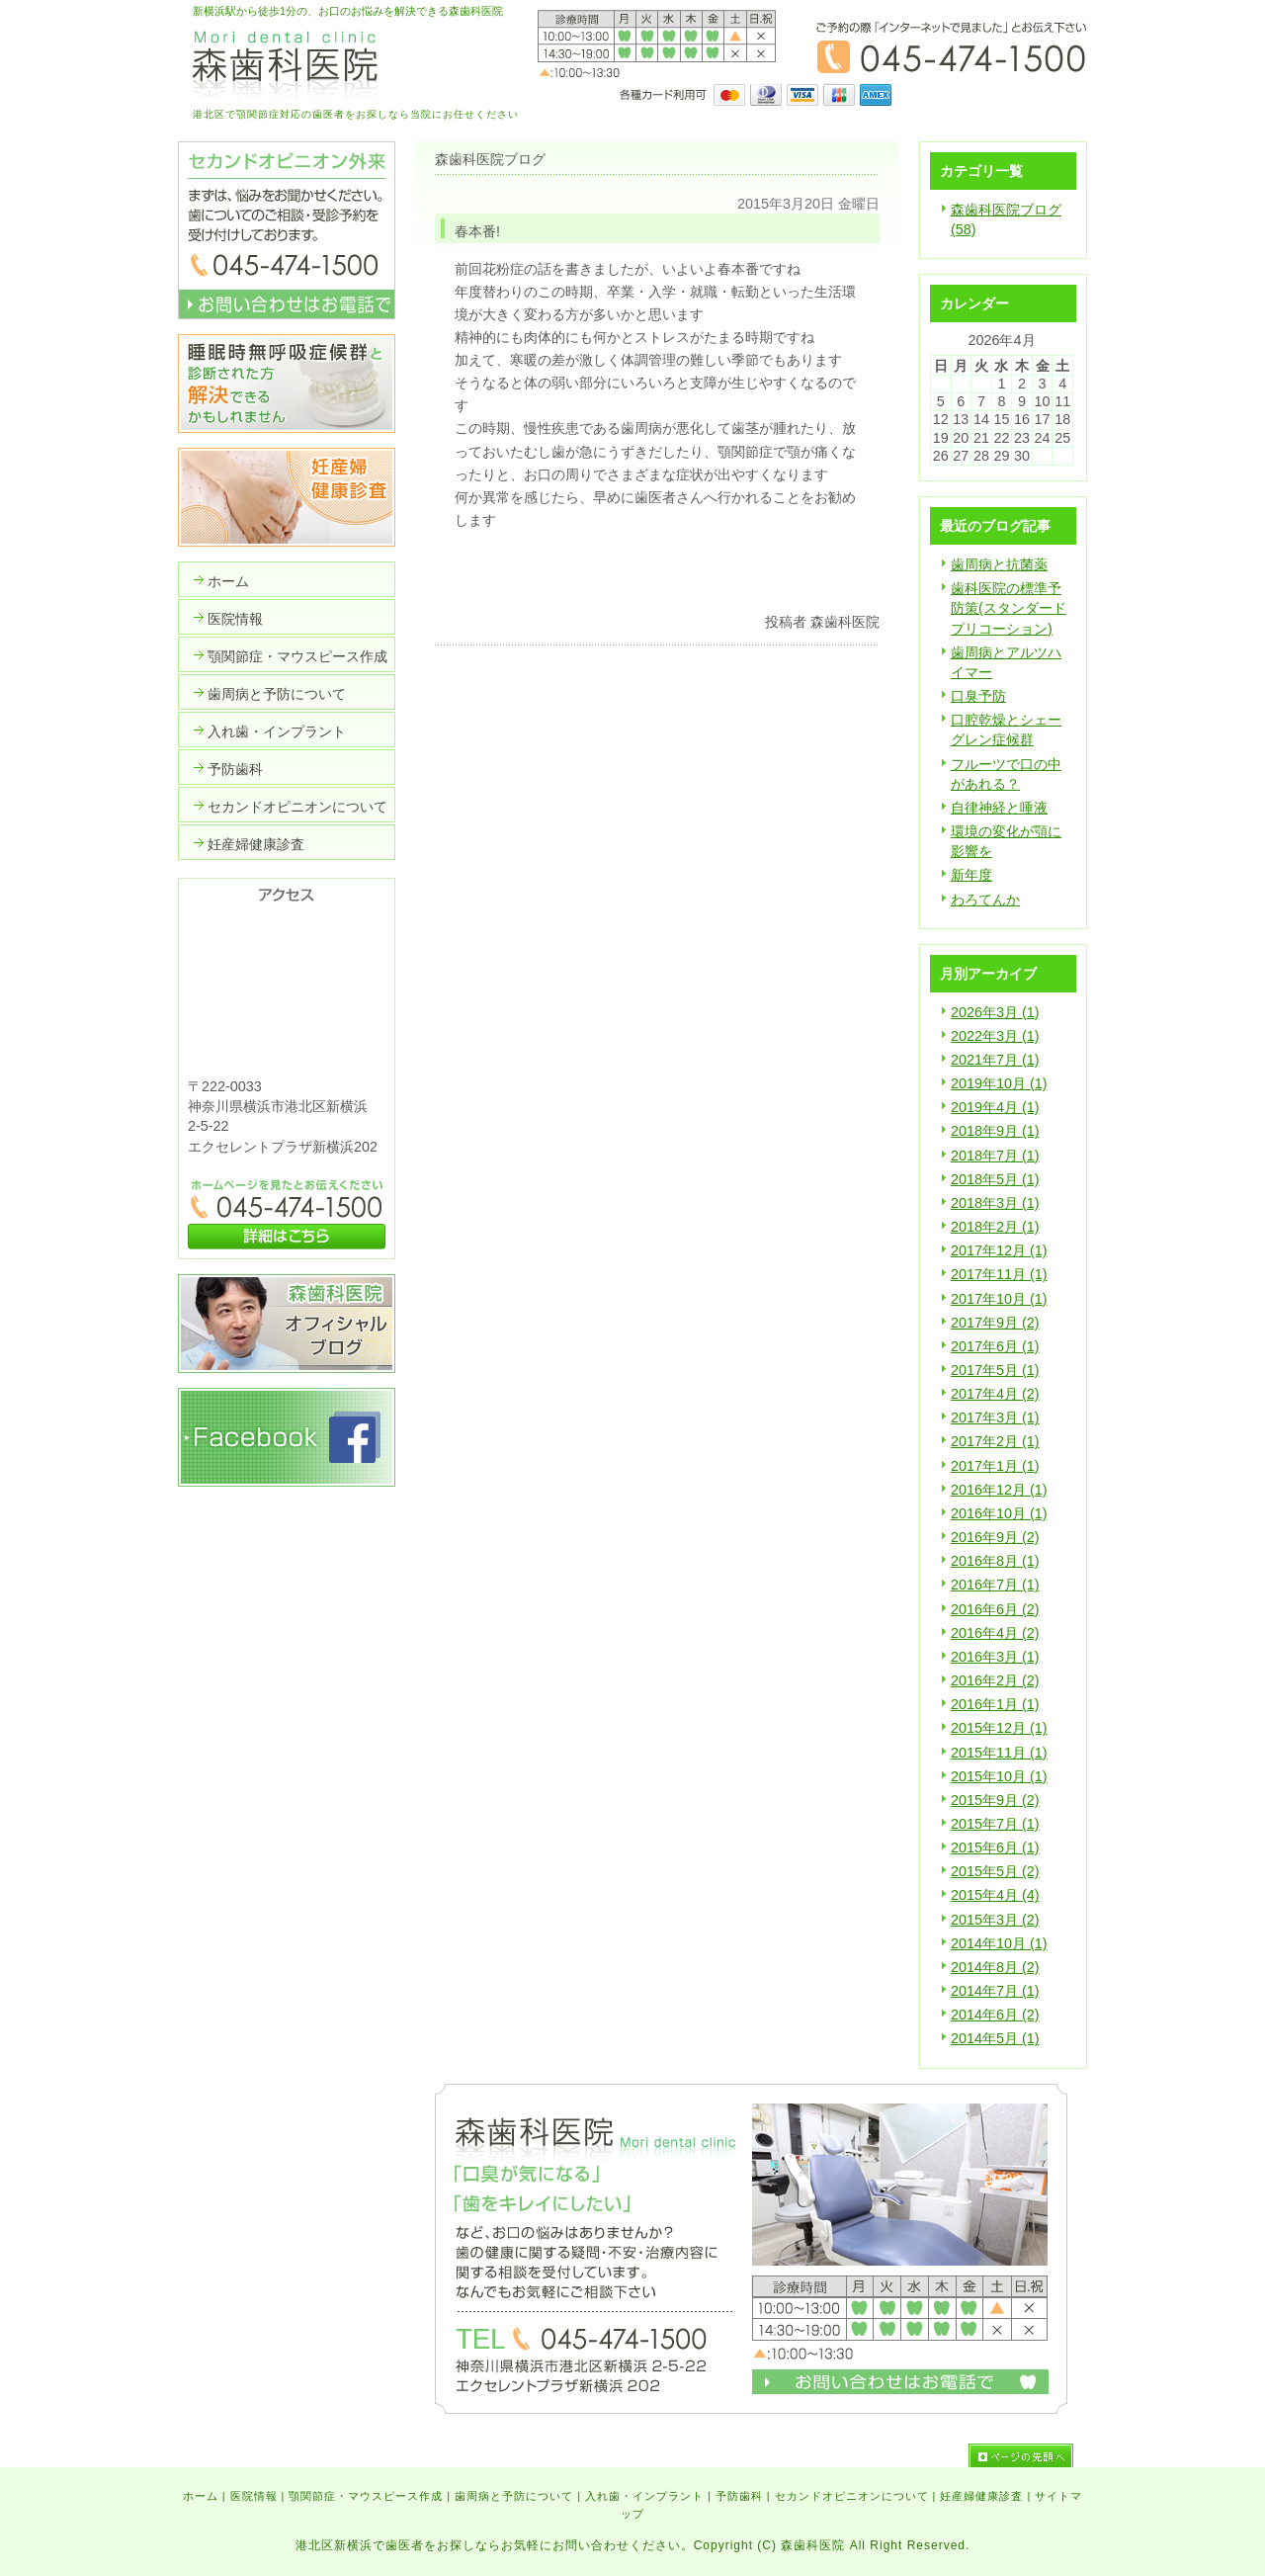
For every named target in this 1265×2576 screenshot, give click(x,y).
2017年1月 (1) (995, 1466)
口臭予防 (978, 696)
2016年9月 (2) (995, 1537)
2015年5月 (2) (995, 1871)
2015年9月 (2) (995, 1800)
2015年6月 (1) (995, 1847)
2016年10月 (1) (999, 1513)
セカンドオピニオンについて (852, 2496)
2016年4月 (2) (995, 1633)
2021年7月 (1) (995, 1060)
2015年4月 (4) (995, 1895)
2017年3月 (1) (995, 1417)
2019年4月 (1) (995, 1107)
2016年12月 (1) (999, 1490)
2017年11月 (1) (999, 1274)
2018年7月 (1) (995, 1155)
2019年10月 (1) (999, 1083)
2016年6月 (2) (995, 1609)
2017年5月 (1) (995, 1370)
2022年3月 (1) (995, 1036)
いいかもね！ (818, 582)
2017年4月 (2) (995, 1394)
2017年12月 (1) (999, 1250)
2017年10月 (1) (999, 1299)
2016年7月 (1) (995, 1584)
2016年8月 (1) (995, 1561)
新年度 (971, 875)
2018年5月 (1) (995, 1179)
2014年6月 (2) (995, 2014)
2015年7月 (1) (995, 1824)
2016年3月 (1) (995, 1657)
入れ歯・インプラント (644, 2496)
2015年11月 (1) (999, 1752)
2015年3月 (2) (995, 1920)
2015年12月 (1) (999, 1728)
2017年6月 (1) (995, 1346)
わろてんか (985, 899)
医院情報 (254, 2496)
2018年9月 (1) (995, 1131)
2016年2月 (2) (995, 1680)
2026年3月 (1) (995, 1012)
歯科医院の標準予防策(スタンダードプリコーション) (1008, 608)
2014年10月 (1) (999, 1943)
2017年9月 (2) (995, 1323)
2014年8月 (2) (995, 1967)
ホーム (200, 2496)
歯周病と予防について (514, 2496)
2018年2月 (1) (995, 1227)
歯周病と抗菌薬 (999, 564)
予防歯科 (739, 2496)
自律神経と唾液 (999, 808)
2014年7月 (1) (995, 1991)
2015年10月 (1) (999, 1776)
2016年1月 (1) (995, 1704)
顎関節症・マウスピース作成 (366, 2496)
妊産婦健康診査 (981, 2496)
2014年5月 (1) (995, 2038)
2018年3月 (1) (995, 1203)
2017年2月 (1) (995, 1441)
